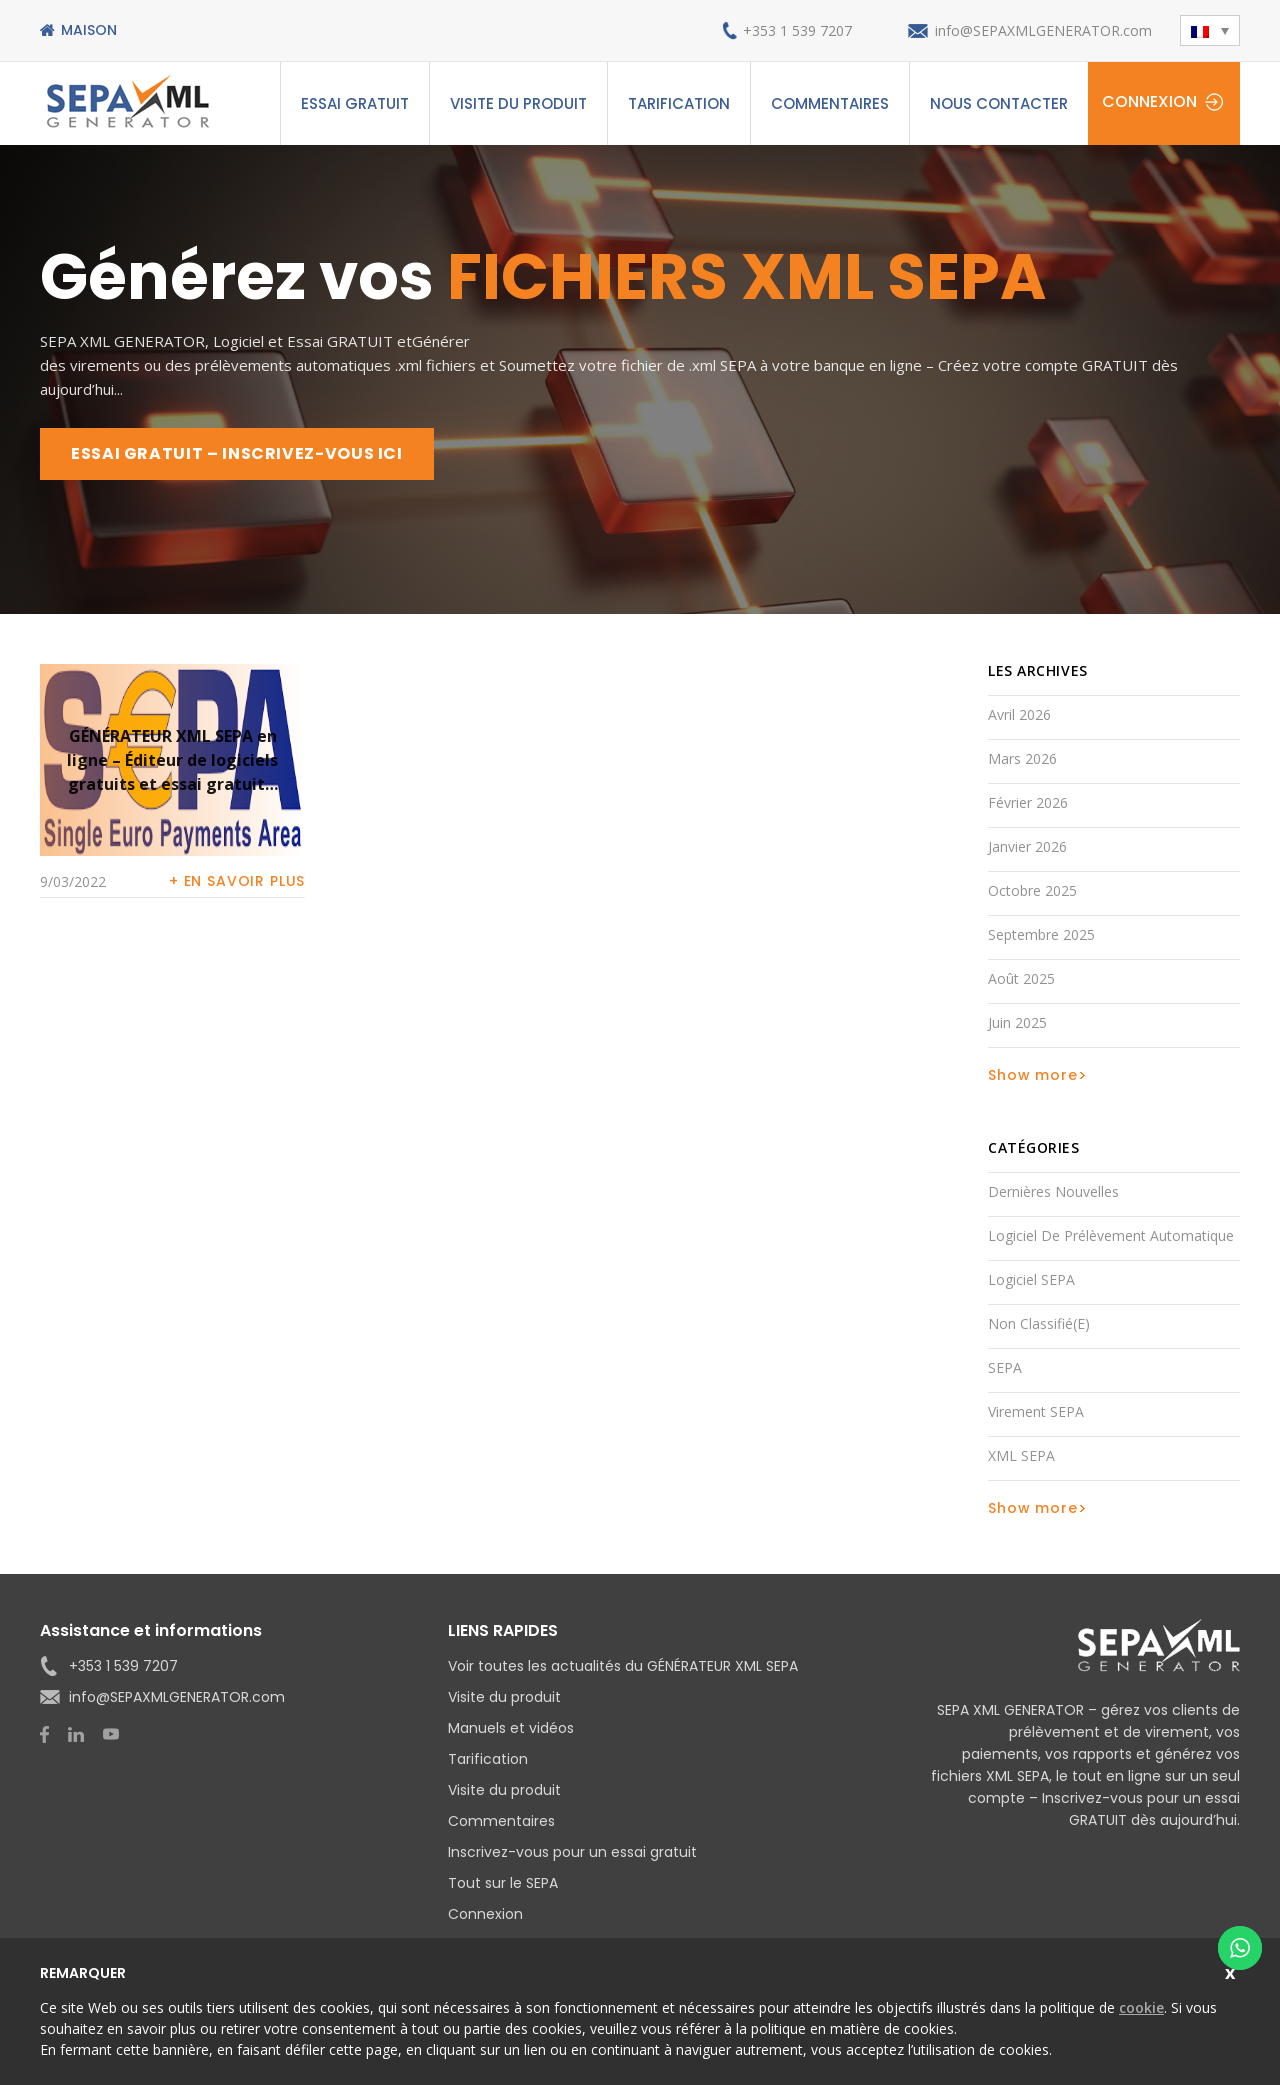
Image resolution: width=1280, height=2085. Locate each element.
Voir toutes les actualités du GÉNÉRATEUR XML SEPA (623, 1666)
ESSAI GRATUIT (355, 103)
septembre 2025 (1041, 934)
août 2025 (1021, 978)
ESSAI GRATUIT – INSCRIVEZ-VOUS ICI (237, 453)
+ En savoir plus (237, 881)
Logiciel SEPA (1031, 1279)
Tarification (679, 103)
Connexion (1149, 101)
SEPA (1005, 1367)
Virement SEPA (1036, 1411)
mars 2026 (1022, 758)
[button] (1210, 30)
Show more (1033, 1075)
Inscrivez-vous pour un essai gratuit (572, 1852)
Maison (89, 30)
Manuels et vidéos (511, 1728)
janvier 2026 (1027, 846)
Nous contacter (999, 103)
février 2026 (1028, 802)
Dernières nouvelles (1053, 1191)
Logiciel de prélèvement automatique (1111, 1235)
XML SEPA (1021, 1455)
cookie (1141, 2007)
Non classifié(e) (1039, 1323)
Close (1232, 1970)
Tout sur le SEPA (503, 1883)
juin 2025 (1017, 1022)
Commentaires (830, 103)
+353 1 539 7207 (797, 30)
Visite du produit (518, 103)
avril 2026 (1019, 714)
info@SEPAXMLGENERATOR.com (1043, 30)
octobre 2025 (1032, 890)
